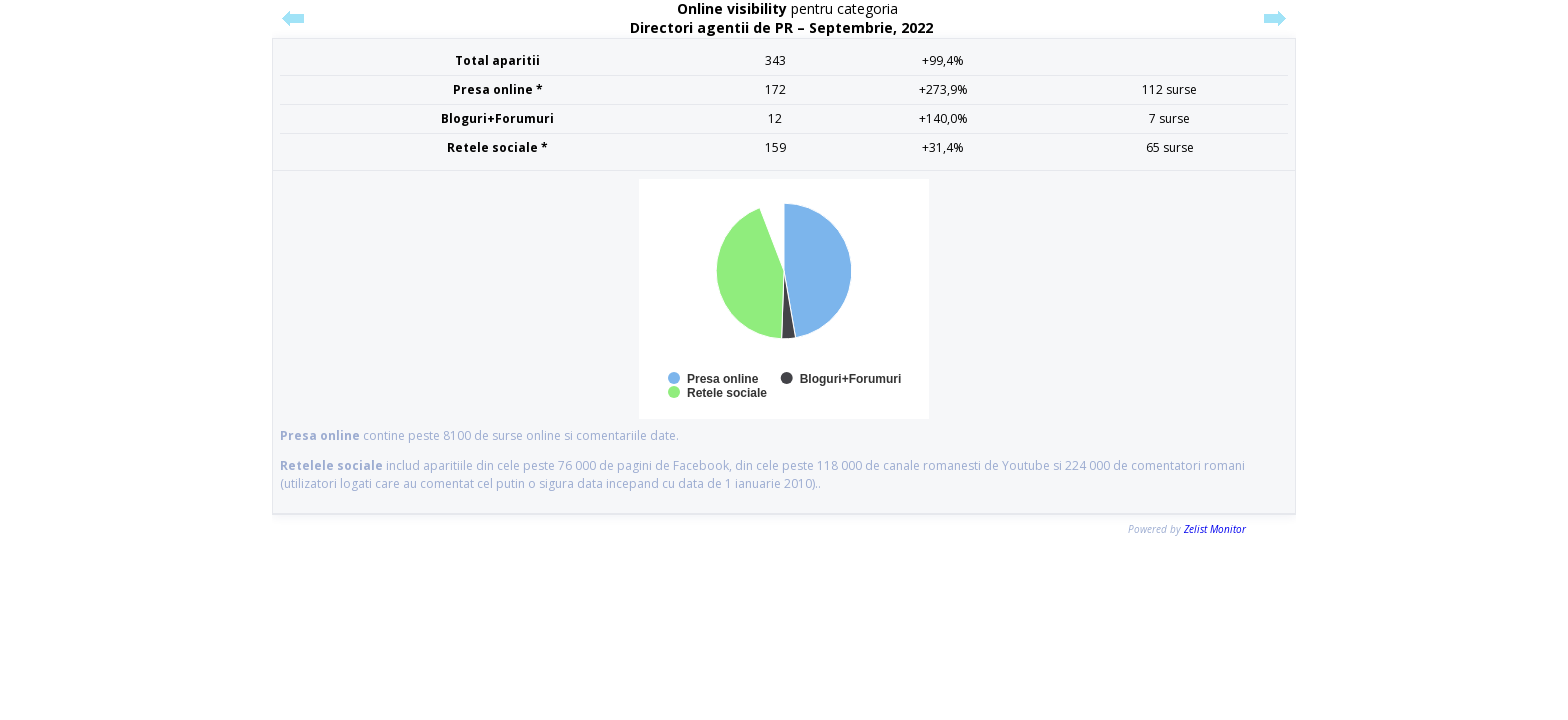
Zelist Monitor (1215, 529)
